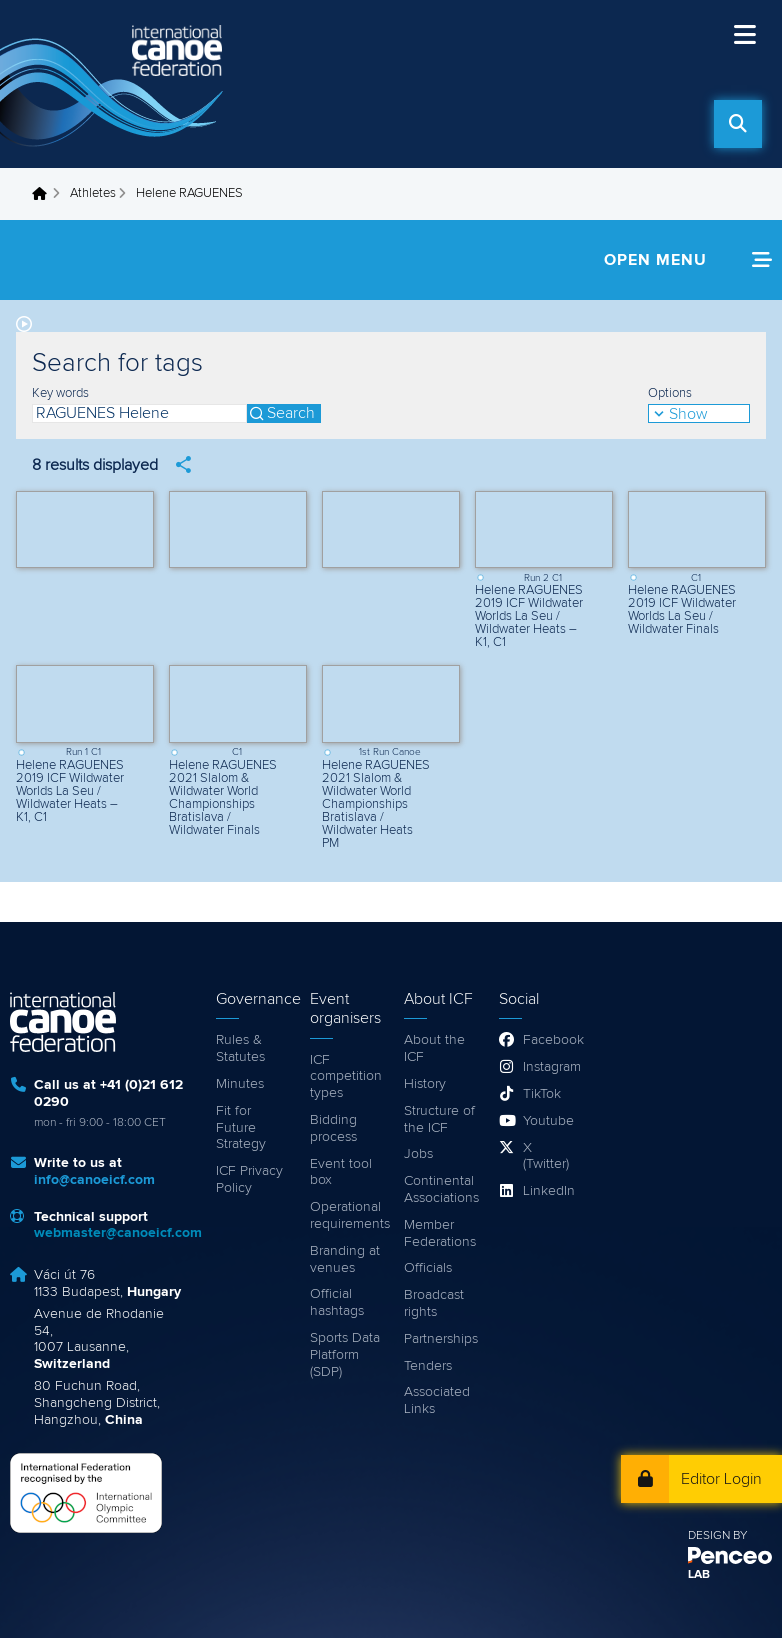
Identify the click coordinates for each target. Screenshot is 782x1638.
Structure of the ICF (439, 1119)
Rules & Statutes (240, 1048)
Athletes (93, 193)
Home (45, 194)
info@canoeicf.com (94, 1180)
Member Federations (440, 1233)
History (425, 1084)
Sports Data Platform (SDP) (345, 1355)
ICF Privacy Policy (249, 1179)
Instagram (548, 1067)
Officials (428, 1268)
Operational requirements (347, 1215)
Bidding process (333, 1128)
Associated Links (437, 1400)
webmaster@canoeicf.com (118, 1233)
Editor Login (721, 1479)
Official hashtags (337, 1302)
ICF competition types (346, 1077)
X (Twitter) (546, 1156)
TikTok (542, 1094)
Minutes (240, 1084)
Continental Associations (441, 1189)
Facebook (548, 1040)
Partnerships (441, 1339)
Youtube (548, 1121)
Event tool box (341, 1172)
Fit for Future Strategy (241, 1128)
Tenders (428, 1366)
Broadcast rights (434, 1303)
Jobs (418, 1154)
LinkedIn (548, 1191)
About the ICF (434, 1048)
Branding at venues (345, 1259)
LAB (699, 1575)
